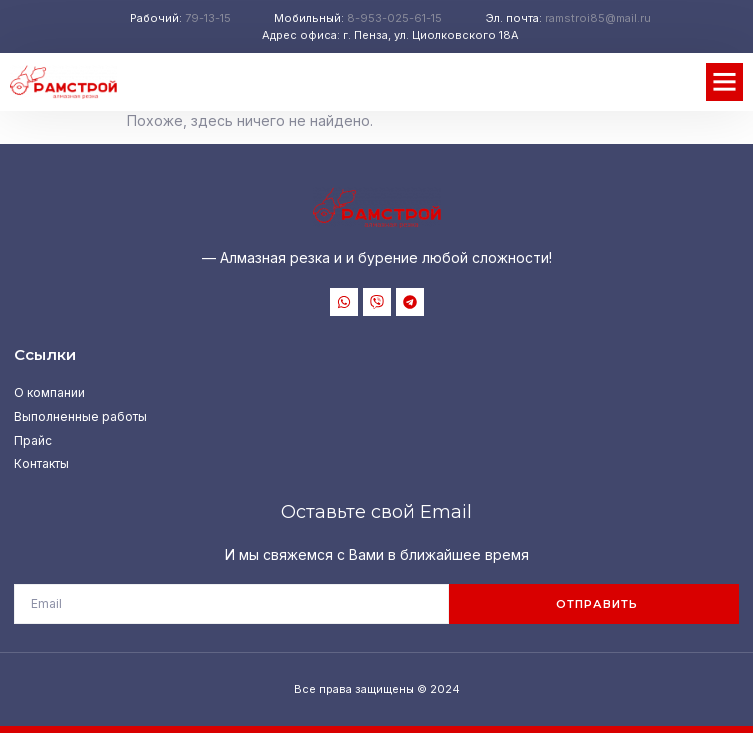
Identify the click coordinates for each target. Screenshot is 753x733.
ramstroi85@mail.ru (598, 18)
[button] (725, 82)
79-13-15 (208, 18)
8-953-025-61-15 (394, 18)
